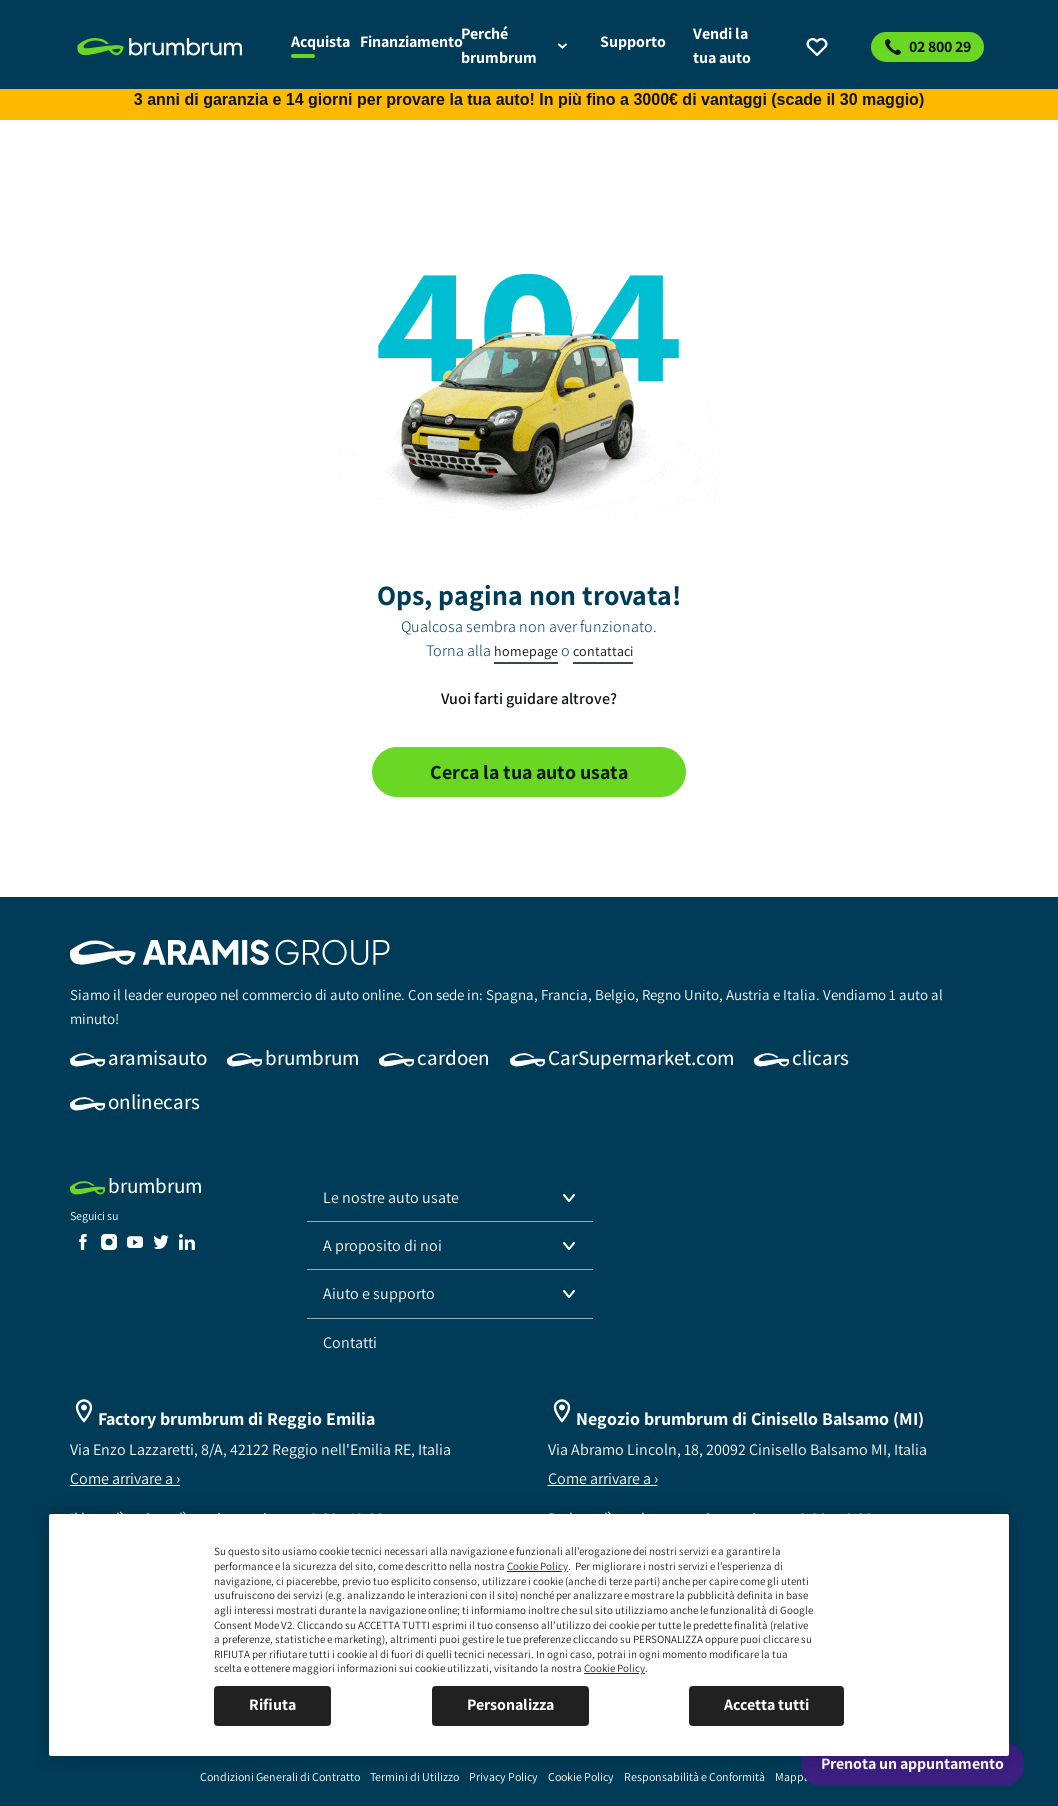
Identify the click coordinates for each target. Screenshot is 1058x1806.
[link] (172, 47)
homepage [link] (526, 651)
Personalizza (510, 1704)
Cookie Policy (537, 1566)
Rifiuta (272, 1704)
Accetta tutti (766, 1704)
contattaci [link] (603, 651)
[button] (450, 1198)
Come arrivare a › (125, 1478)
